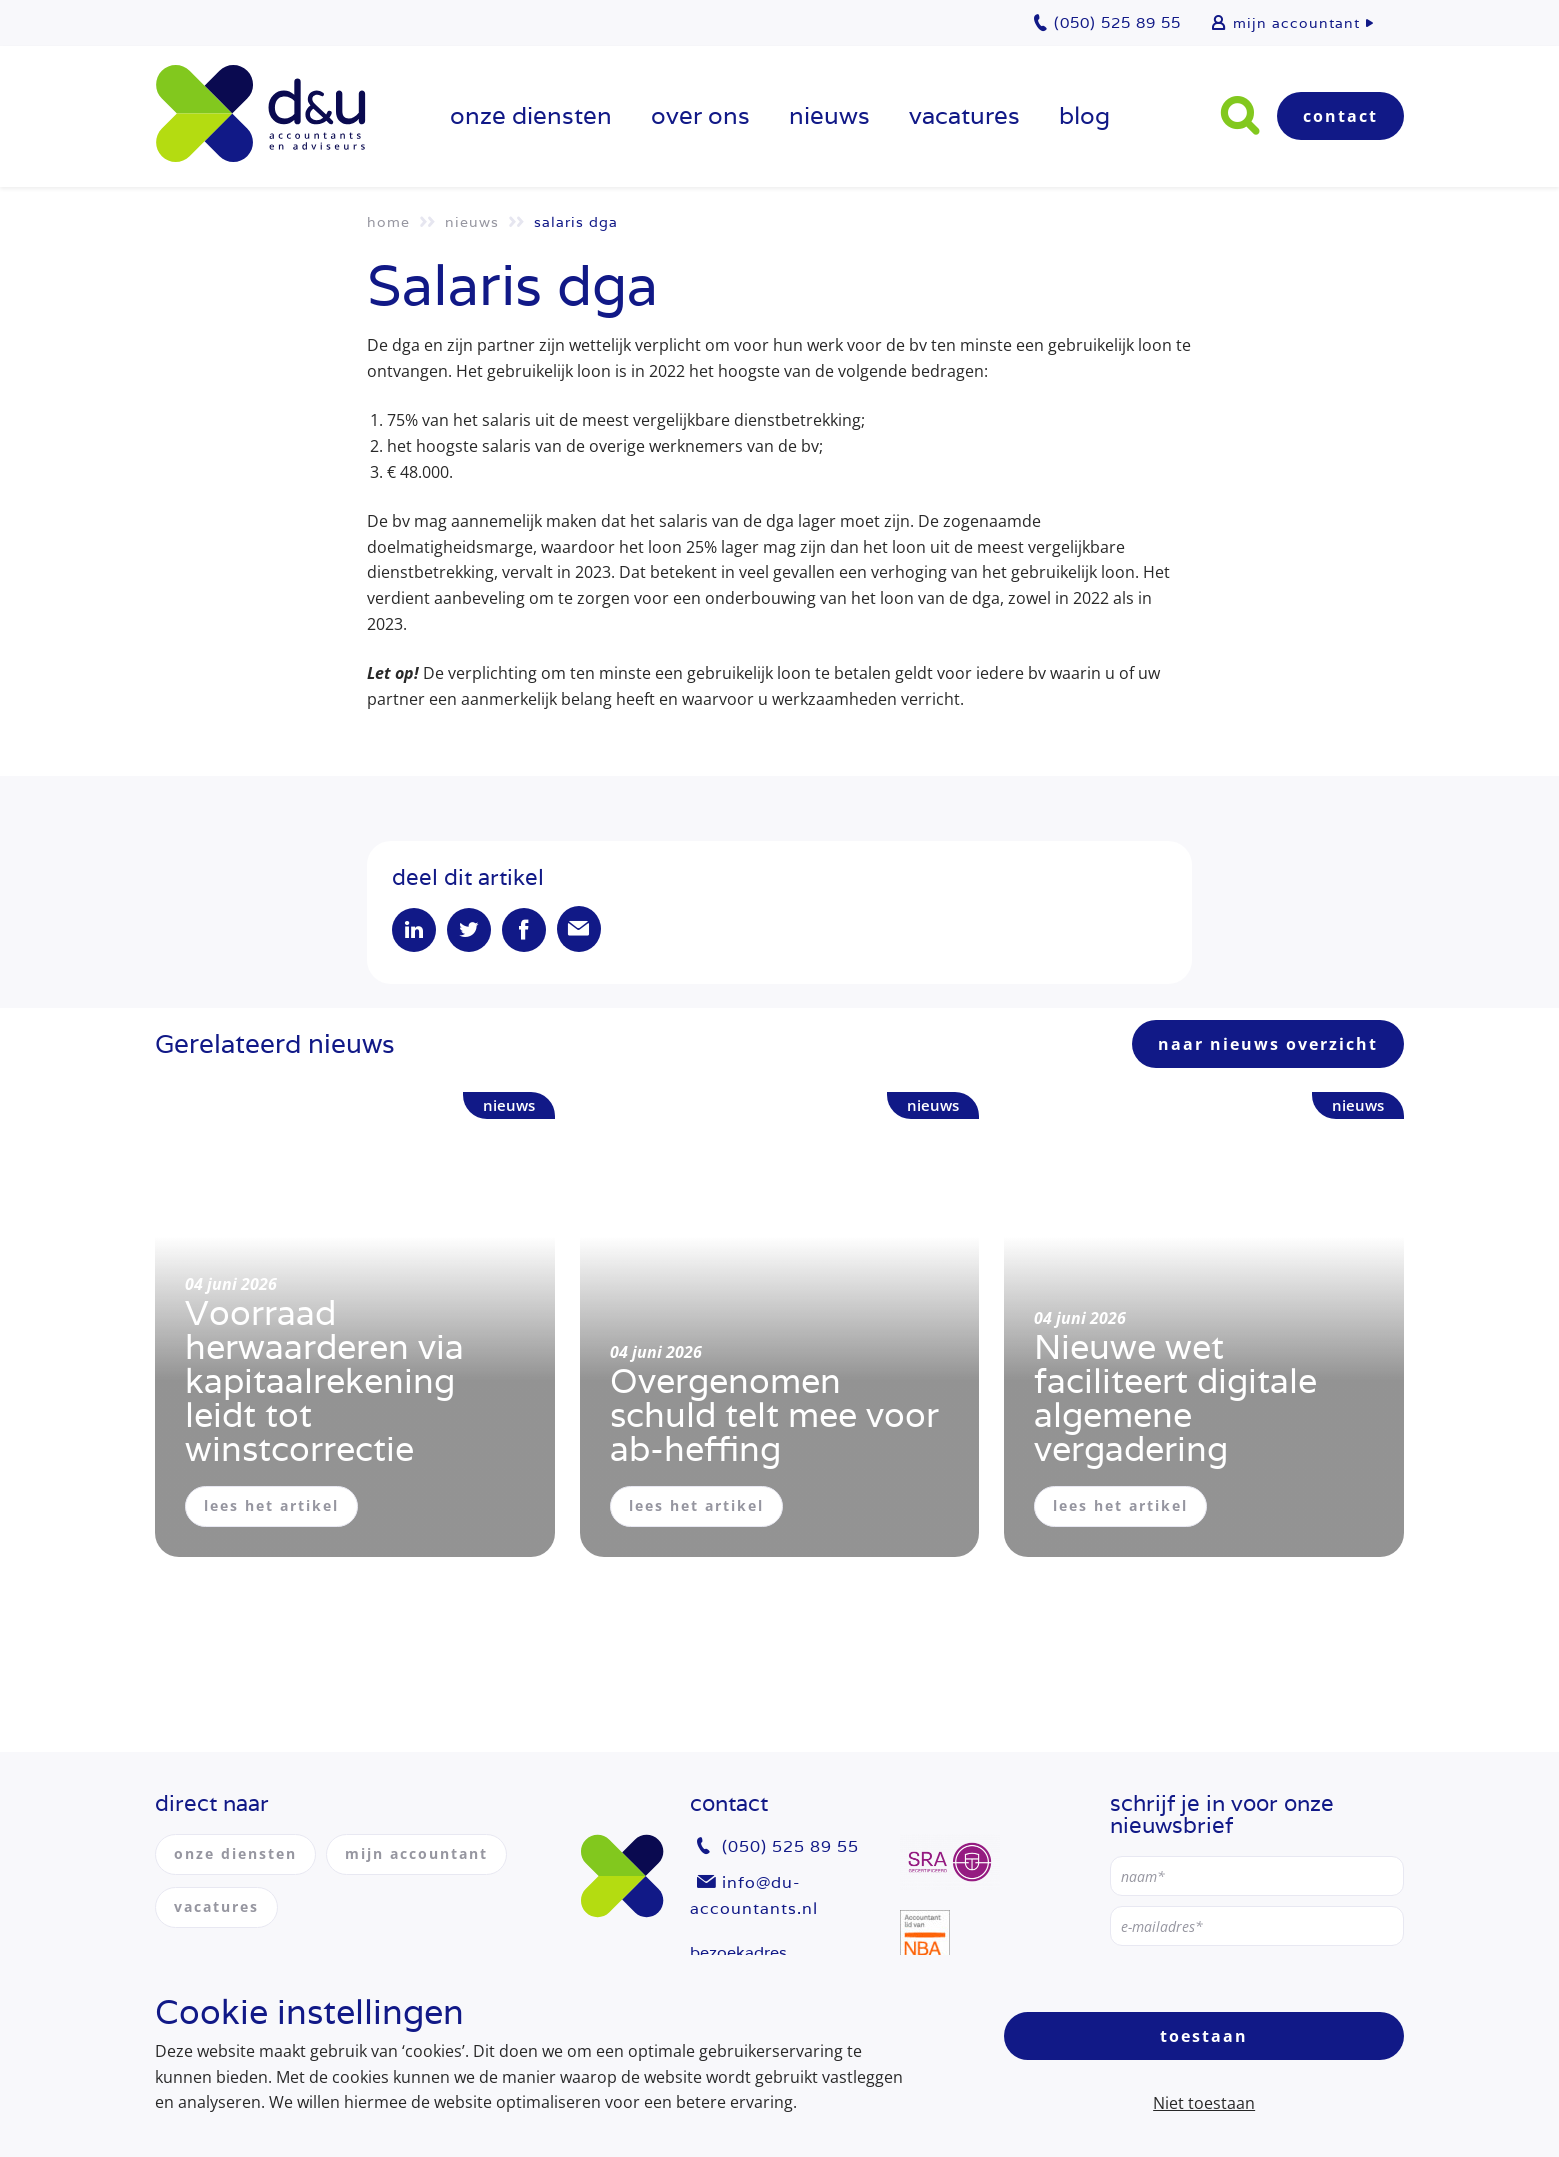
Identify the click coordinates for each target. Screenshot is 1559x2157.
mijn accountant (1296, 23)
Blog (1084, 115)
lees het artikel (271, 1506)
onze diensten (531, 115)
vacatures (964, 115)
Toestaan (1204, 2036)
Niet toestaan (1204, 2103)
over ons (700, 115)
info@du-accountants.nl (754, 1895)
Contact (1340, 116)
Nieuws (829, 115)
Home (388, 222)
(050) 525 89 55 (790, 1847)
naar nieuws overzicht (1268, 1045)
